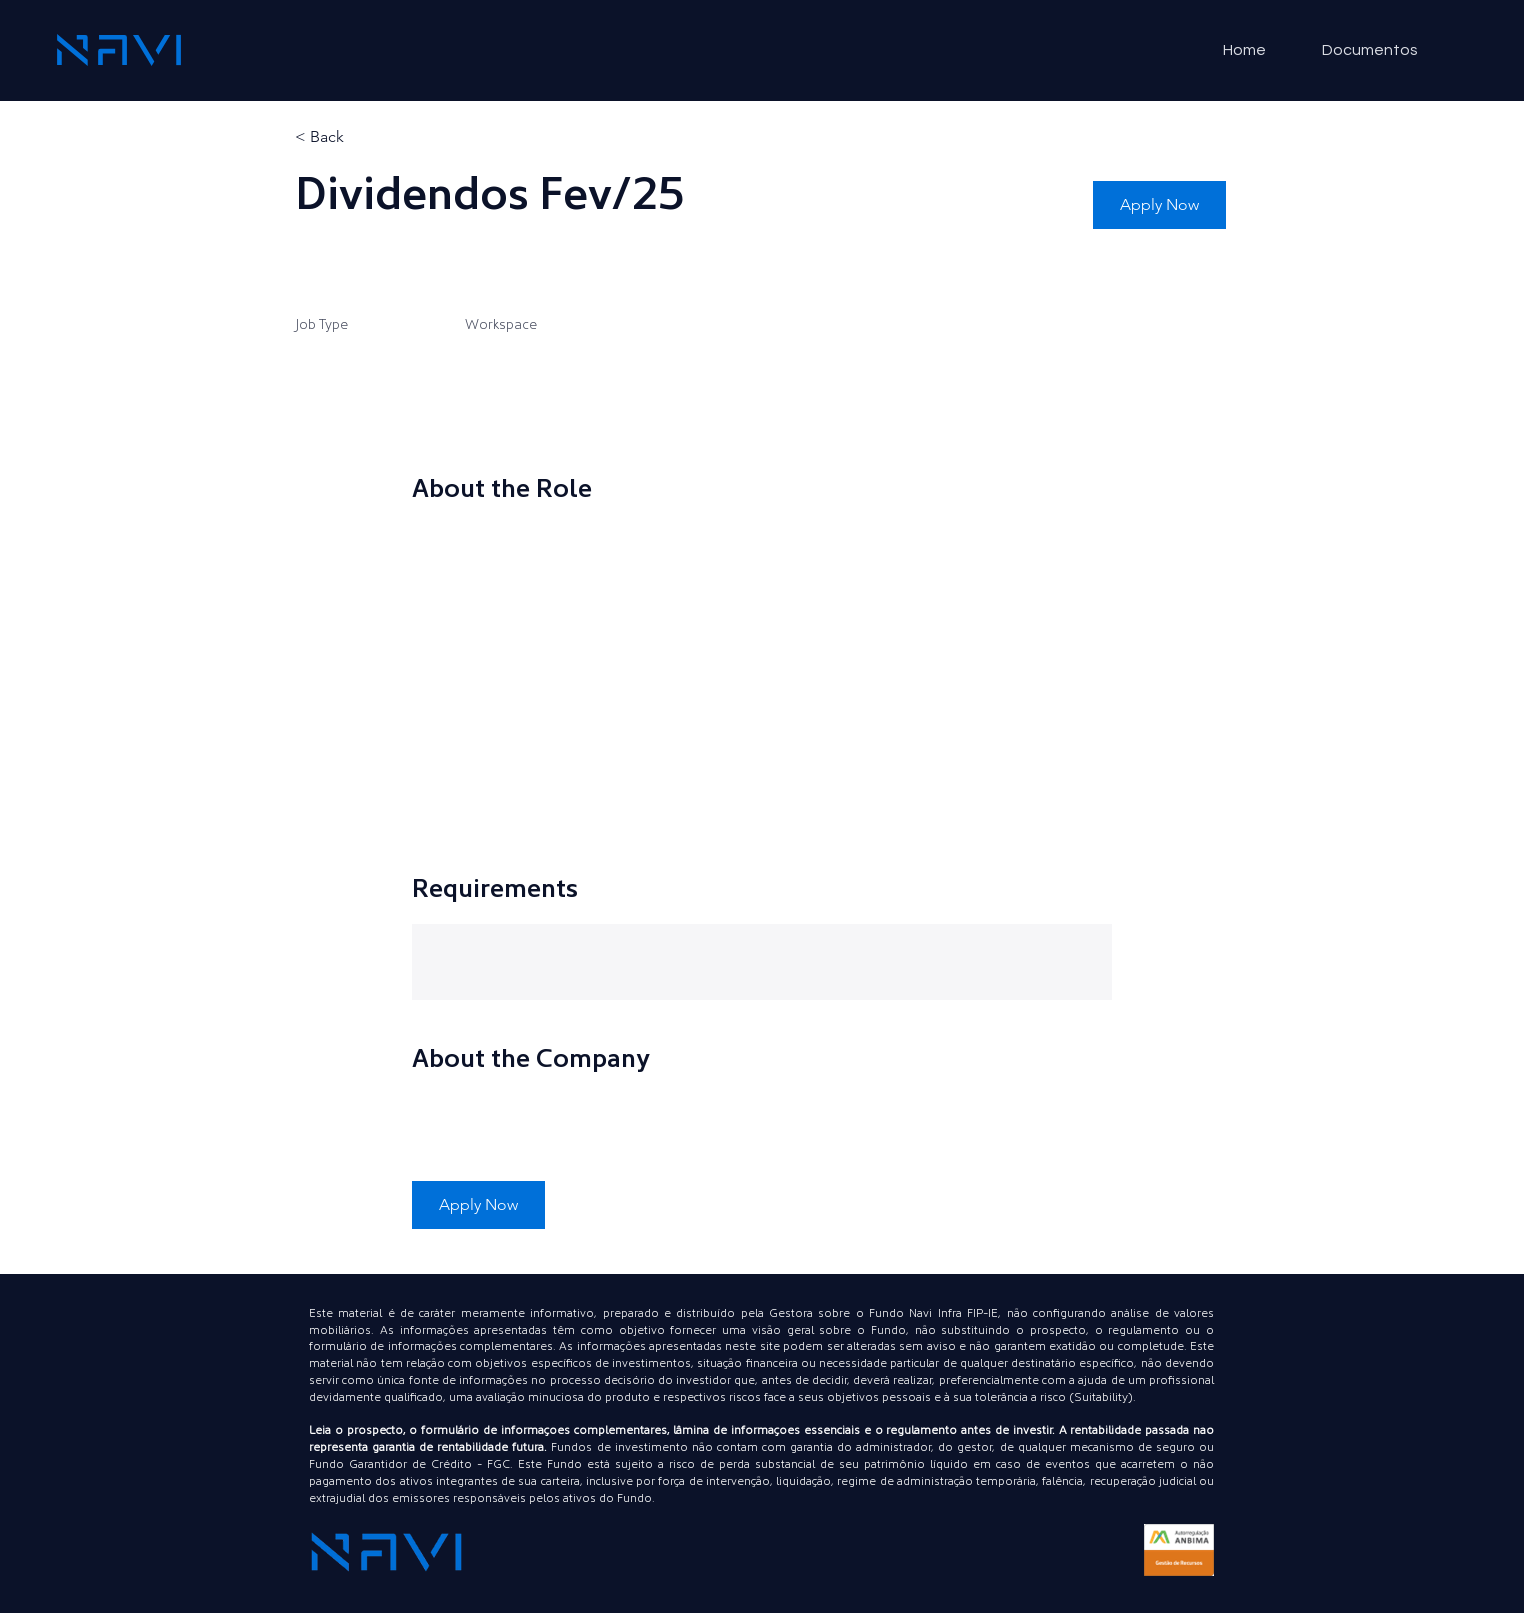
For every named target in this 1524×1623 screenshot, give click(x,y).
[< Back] (366, 137)
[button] (1159, 205)
